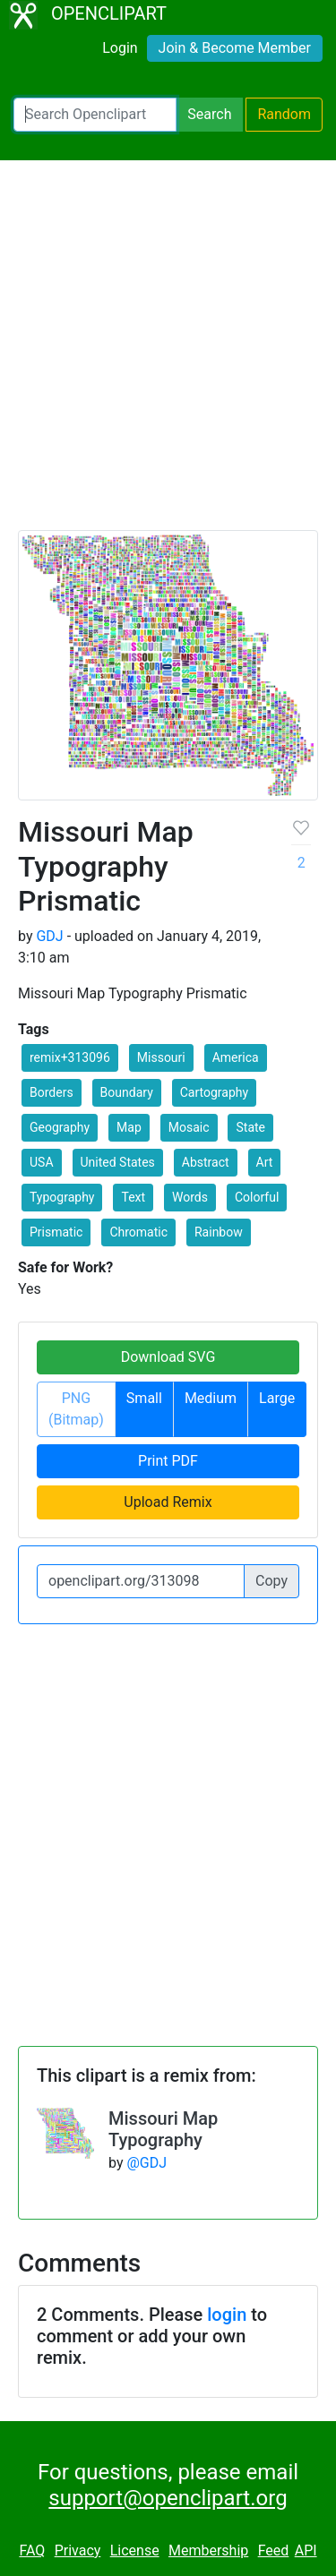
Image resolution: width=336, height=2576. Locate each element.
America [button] (235, 1057)
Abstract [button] (205, 1162)
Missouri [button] (161, 1057)
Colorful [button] (257, 1197)
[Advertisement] (168, 353)
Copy (271, 1580)
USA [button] (42, 1162)
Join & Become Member (235, 47)
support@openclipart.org (167, 2498)
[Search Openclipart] (95, 115)
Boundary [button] (126, 1092)
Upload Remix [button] (167, 1502)
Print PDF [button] (168, 1460)
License (134, 2550)
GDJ (49, 936)
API (306, 2550)
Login (119, 47)
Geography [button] (60, 1127)
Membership (208, 2550)
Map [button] (129, 1127)
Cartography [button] (214, 1092)
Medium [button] (211, 1398)
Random (284, 114)
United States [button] (118, 1162)
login (226, 2314)
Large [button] (277, 1398)
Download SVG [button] (168, 1356)
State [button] (250, 1127)
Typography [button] (62, 1197)
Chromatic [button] (138, 1232)
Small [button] (144, 1398)
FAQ (32, 2550)
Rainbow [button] (218, 1232)
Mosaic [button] (189, 1127)
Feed (273, 2550)
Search (209, 114)
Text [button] (133, 1197)
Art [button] (264, 1162)
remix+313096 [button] (70, 1057)
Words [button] (190, 1197)
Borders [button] (51, 1092)
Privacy (78, 2550)
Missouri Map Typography (163, 2129)
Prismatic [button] (56, 1232)
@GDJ (146, 2162)
